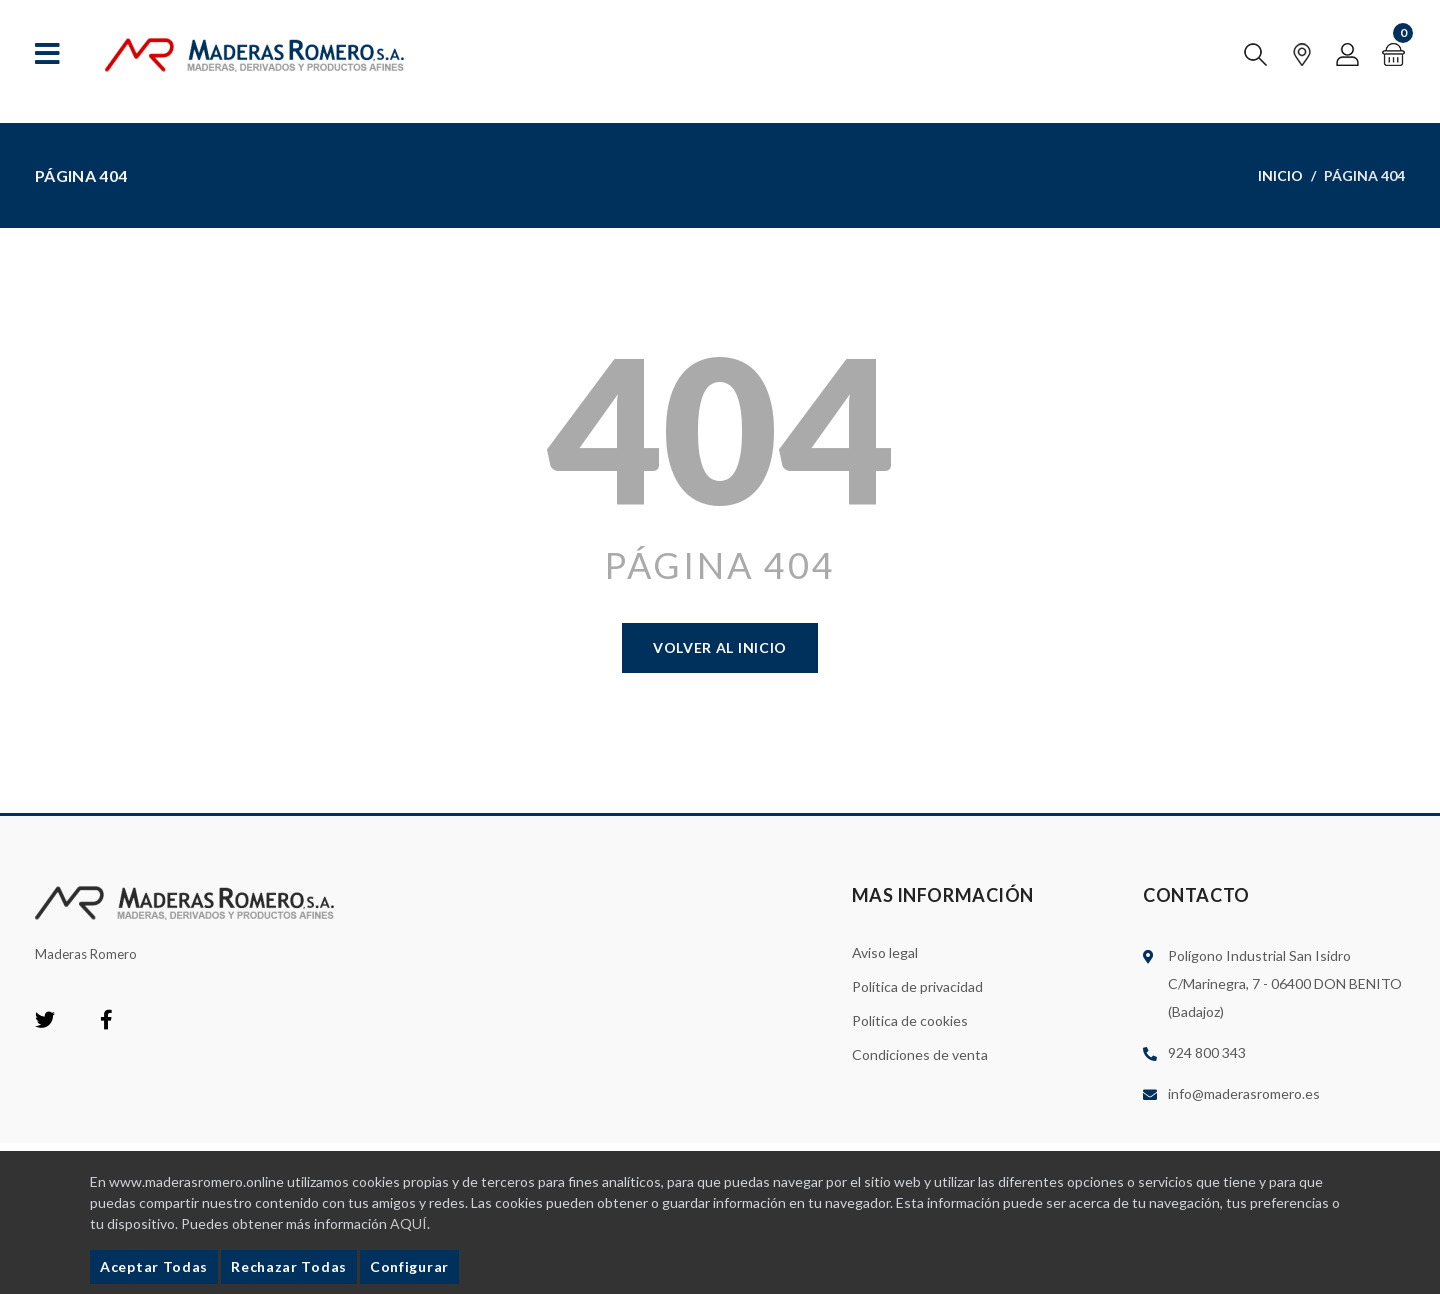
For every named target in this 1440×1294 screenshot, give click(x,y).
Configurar (409, 1266)
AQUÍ (408, 1223)
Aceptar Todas (154, 1266)
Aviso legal (885, 952)
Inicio (1280, 175)
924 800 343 (1207, 1052)
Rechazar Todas (289, 1266)
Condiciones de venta (920, 1054)
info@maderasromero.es (1244, 1093)
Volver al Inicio (720, 647)
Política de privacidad (917, 986)
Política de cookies (910, 1020)
